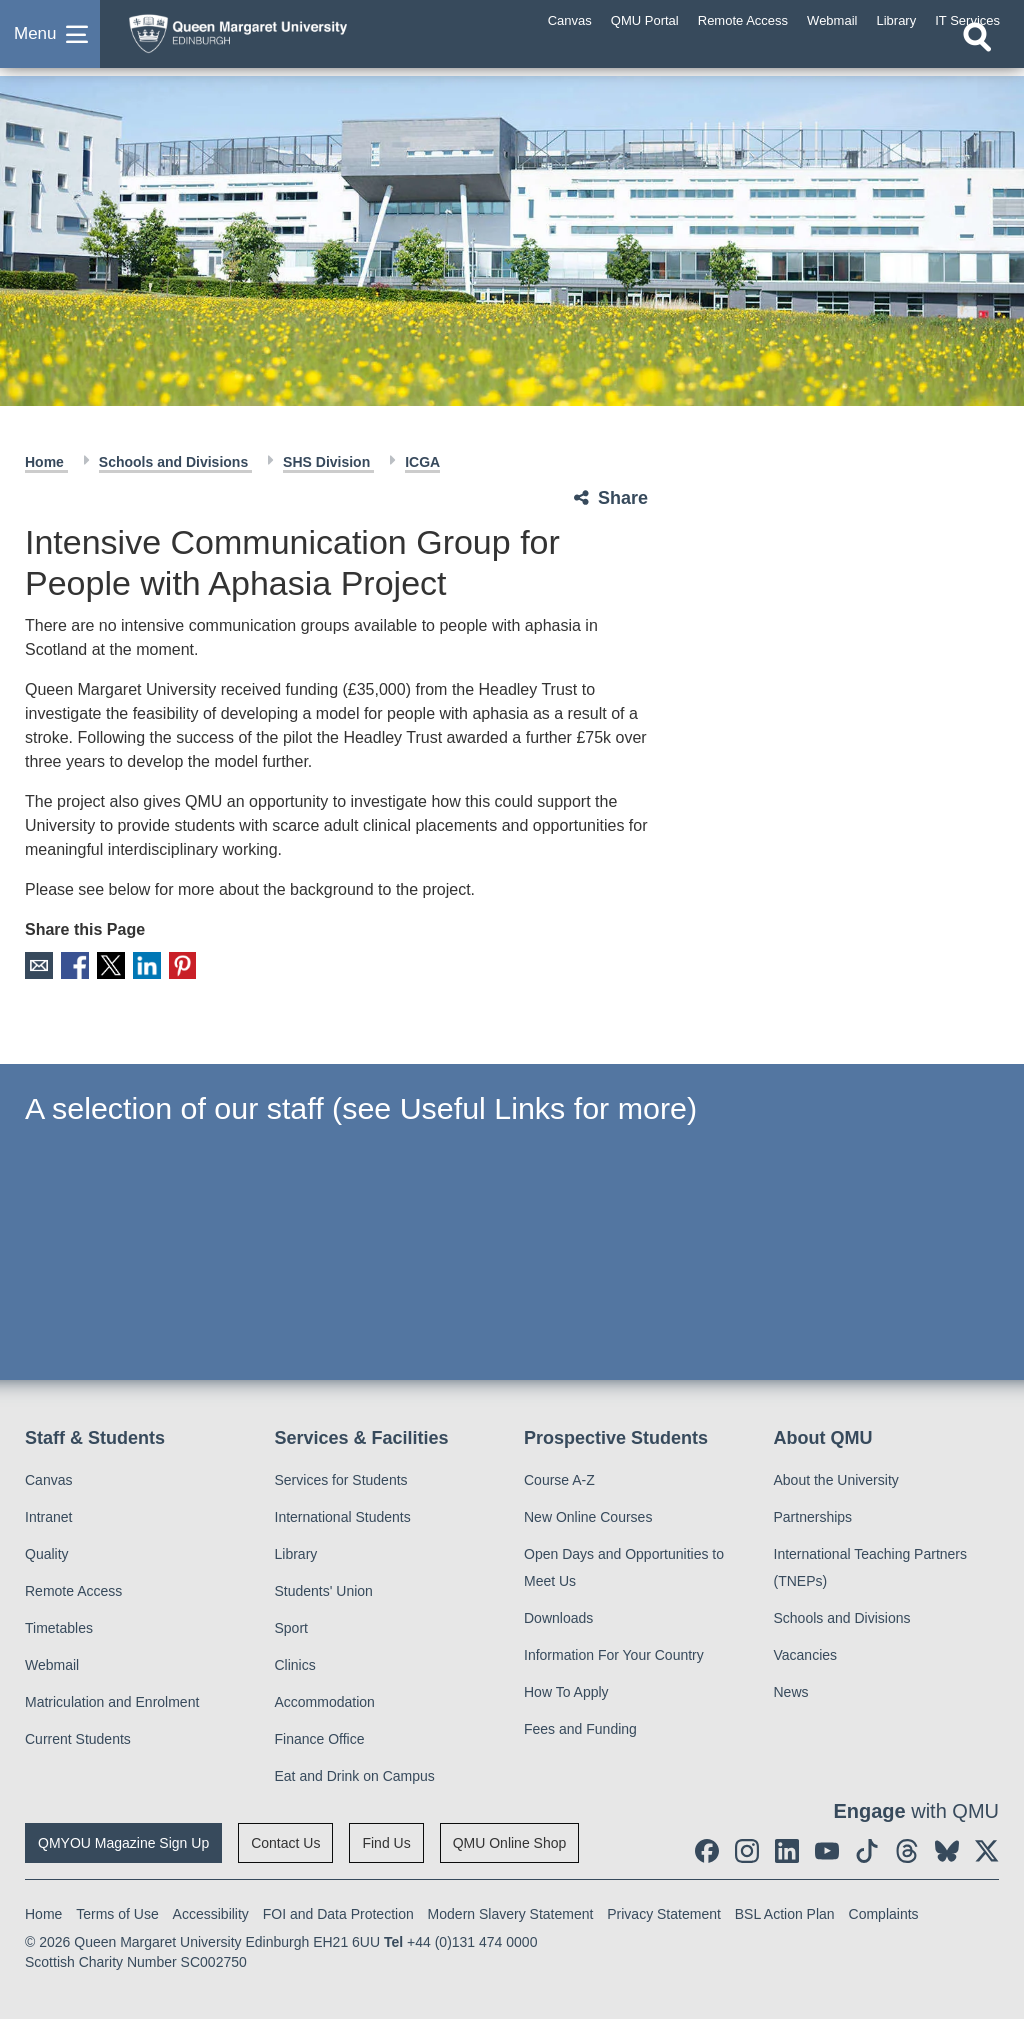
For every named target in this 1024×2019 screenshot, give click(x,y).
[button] (50, 44)
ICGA (422, 462)
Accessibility (211, 1913)
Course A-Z (559, 1479)
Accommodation (325, 1701)
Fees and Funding (580, 1728)
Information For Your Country (614, 1654)
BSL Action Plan (785, 1913)
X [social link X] (108, 965)
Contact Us (285, 1842)
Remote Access (73, 1590)
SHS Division (328, 462)
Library (296, 1553)
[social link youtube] (827, 1850)
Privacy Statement (664, 1913)
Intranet (48, 1516)
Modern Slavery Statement (511, 1913)
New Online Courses (588, 1516)
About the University (836, 1479)
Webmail (52, 1664)
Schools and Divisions (175, 462)
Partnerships (813, 1516)
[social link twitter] (987, 1850)
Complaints (884, 1913)
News (791, 1691)
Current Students (78, 1738)
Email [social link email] (38, 965)
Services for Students (341, 1479)
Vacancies (806, 1654)
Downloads (558, 1617)
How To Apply (566, 1691)
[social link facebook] (707, 1850)
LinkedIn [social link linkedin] (143, 965)
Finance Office (320, 1738)
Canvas (48, 1479)
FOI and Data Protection (338, 1913)
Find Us (386, 1842)
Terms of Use (117, 1913)
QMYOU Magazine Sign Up (123, 1842)
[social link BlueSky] (947, 1850)
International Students (343, 1516)
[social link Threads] (907, 1850)
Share (623, 498)
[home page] (275, 39)
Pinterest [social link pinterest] (178, 965)
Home (46, 462)
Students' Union (324, 1590)
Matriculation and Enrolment (112, 1701)
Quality (47, 1553)
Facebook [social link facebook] (73, 965)
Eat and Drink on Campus (355, 1775)
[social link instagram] (747, 1850)
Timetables (59, 1627)
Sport (291, 1627)
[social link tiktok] (867, 1850)
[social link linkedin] (787, 1850)
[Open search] (977, 57)
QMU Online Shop (510, 1842)
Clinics (295, 1664)
